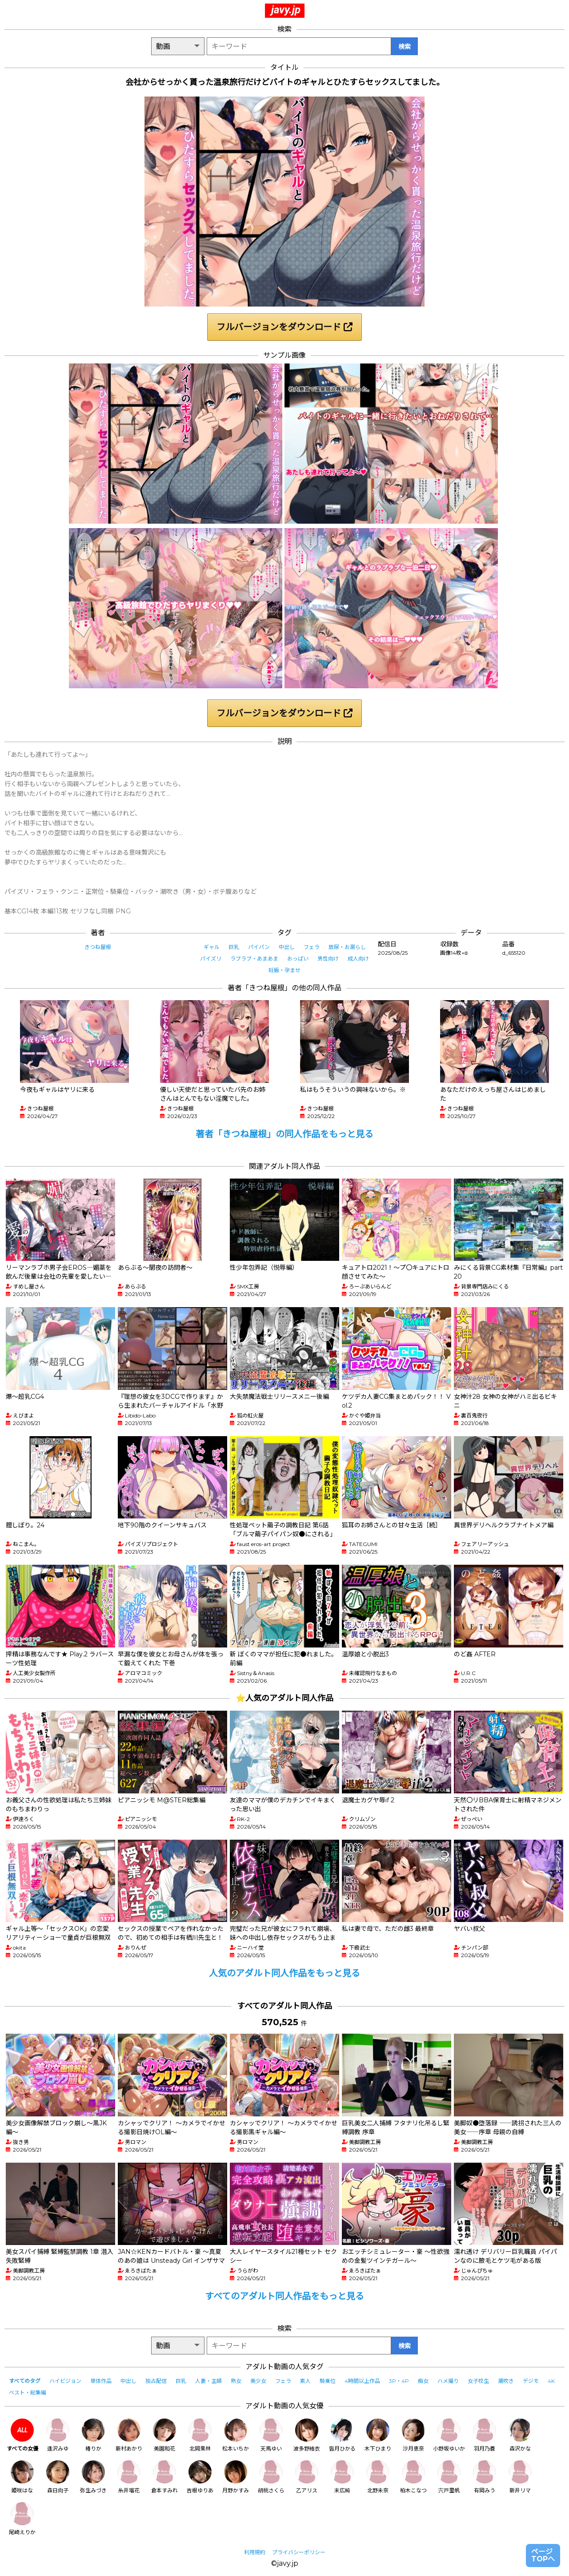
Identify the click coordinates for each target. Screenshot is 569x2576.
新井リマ (520, 2477)
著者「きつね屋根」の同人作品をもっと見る (284, 1134)
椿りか (93, 2435)
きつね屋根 (97, 947)
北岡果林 (200, 2435)
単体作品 (101, 2381)
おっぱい (298, 958)
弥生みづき (93, 2477)
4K (551, 2381)
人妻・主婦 (208, 2381)
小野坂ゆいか (449, 2435)
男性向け (328, 958)
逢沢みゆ (57, 2435)
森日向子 (57, 2477)
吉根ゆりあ (200, 2477)
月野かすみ (235, 2477)
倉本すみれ (164, 2477)
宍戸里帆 (449, 2477)
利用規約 (254, 2552)
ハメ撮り (448, 2381)
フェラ (312, 947)
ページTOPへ (543, 2555)
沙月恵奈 (413, 2435)
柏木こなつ (413, 2477)
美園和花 (164, 2435)
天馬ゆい (271, 2435)
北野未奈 (377, 2477)
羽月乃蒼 (484, 2435)
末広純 (342, 2477)
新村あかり (129, 2435)
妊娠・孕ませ (284, 970)
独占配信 (156, 2381)
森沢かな (520, 2435)
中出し (287, 947)
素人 (305, 2381)
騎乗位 (328, 2381)
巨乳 (233, 947)
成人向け (358, 958)
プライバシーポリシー (298, 2552)
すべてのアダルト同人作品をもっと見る (284, 2296)
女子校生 (478, 2381)
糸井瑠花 (128, 2477)
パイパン (259, 947)
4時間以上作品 (362, 2381)
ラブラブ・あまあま (254, 958)
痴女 (423, 2381)
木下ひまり (378, 2435)
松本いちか (235, 2435)
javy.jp (286, 10)
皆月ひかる (342, 2435)
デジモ (531, 2381)
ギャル (212, 947)
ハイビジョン (65, 2381)
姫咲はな (22, 2477)
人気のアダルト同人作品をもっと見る (284, 1973)
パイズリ (210, 958)
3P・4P (399, 2381)
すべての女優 (22, 2435)
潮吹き (506, 2381)
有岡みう (484, 2477)
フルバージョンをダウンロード (284, 327)
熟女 (236, 2381)
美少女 (258, 2381)
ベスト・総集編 (27, 2392)
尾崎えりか (22, 2519)
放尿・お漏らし (347, 947)
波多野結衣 (306, 2435)
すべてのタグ (24, 2381)
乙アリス (306, 2477)
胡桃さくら (271, 2477)
